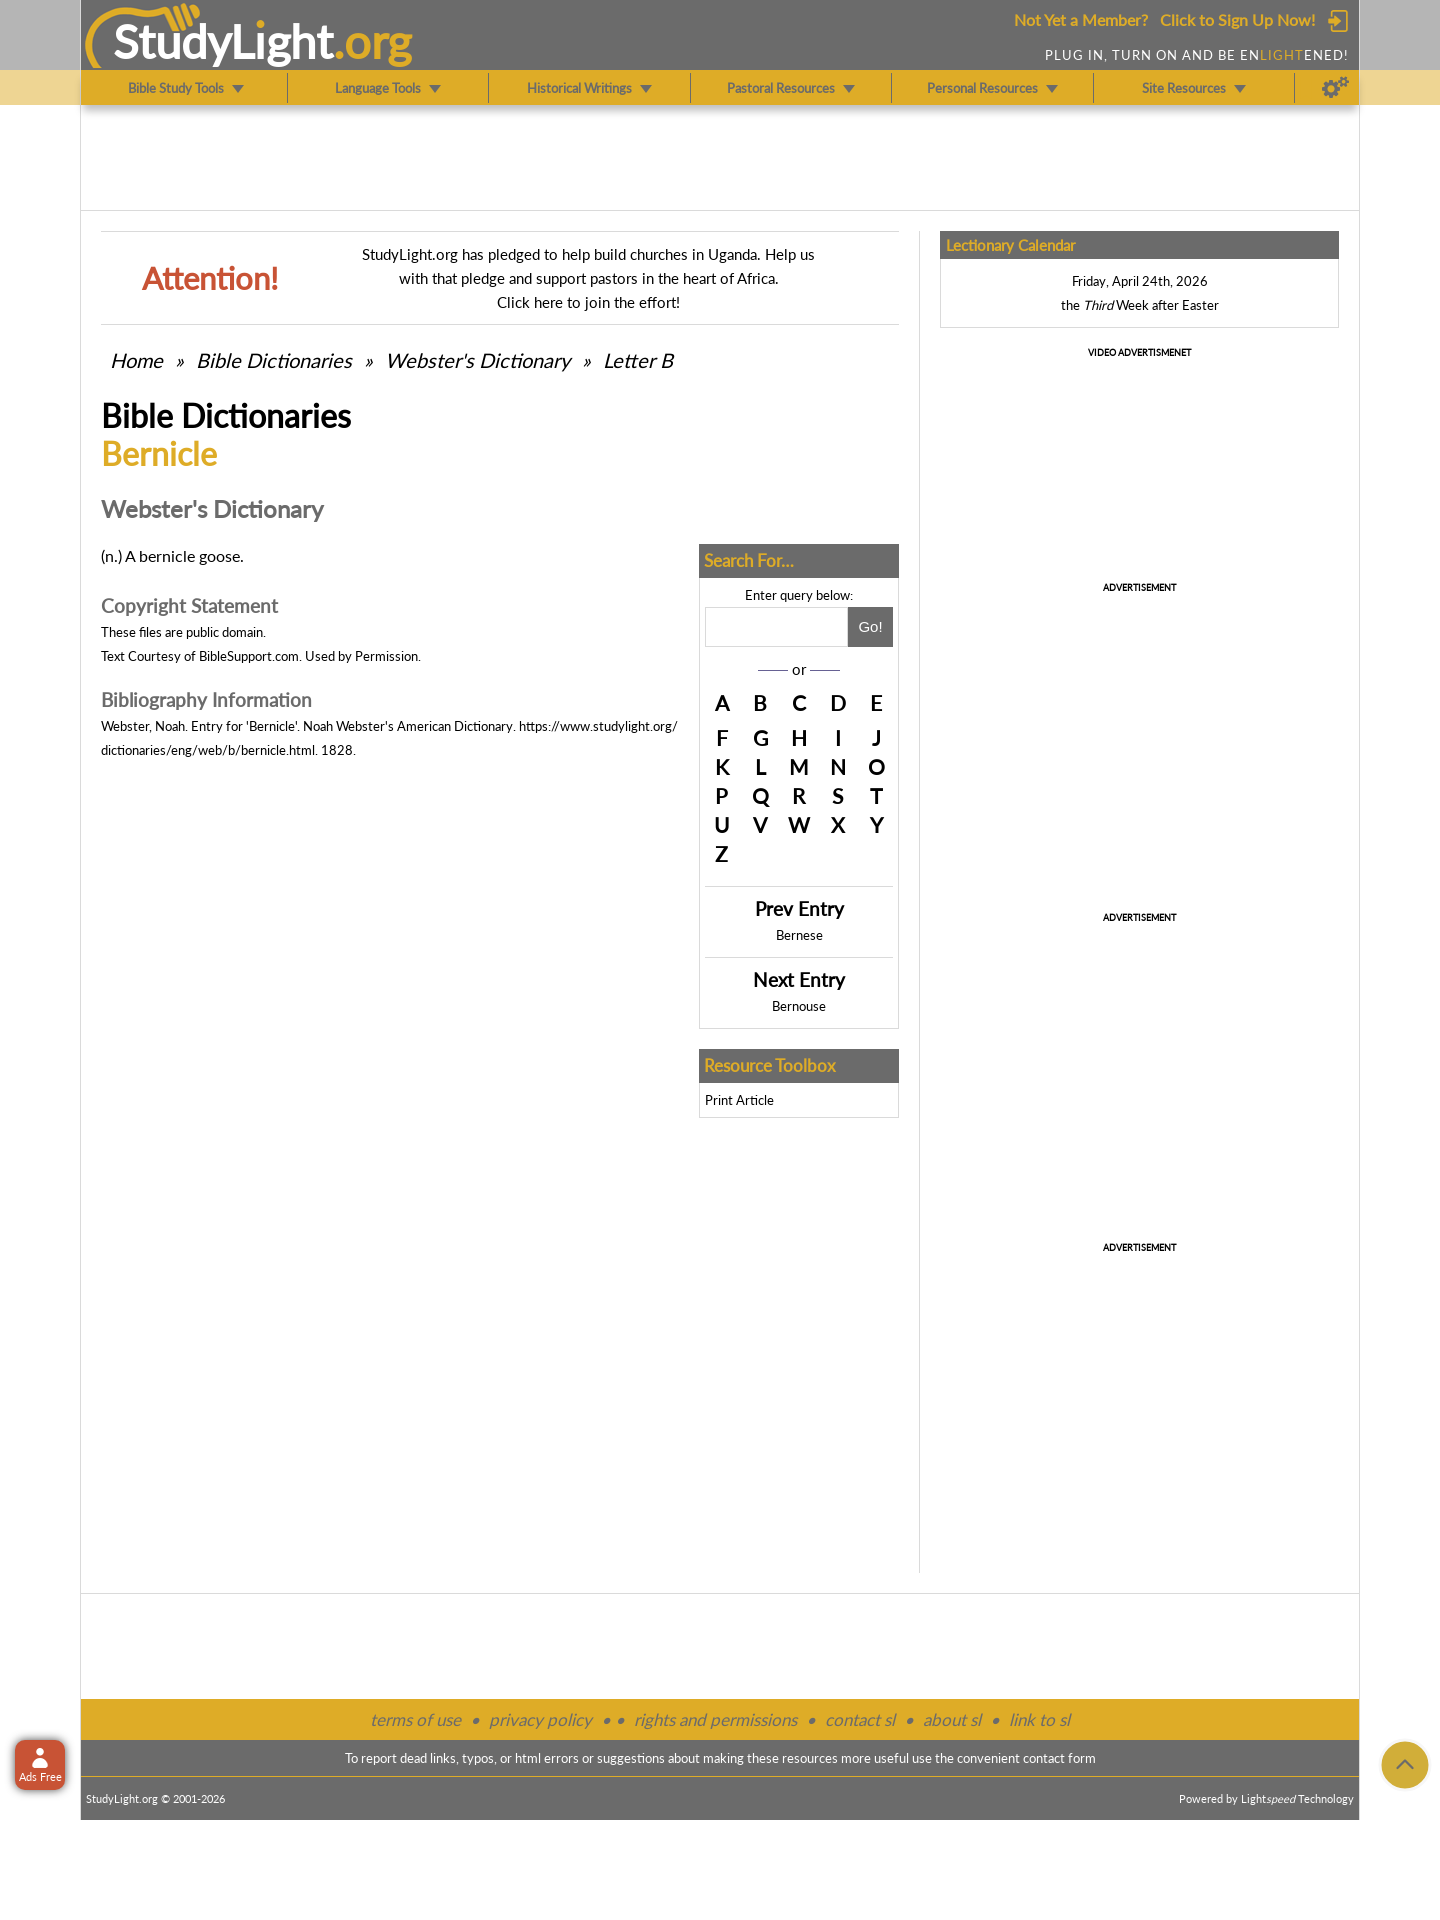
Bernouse (799, 1006)
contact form (1059, 1758)
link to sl (1039, 1719)
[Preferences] (1335, 88)
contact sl (860, 1719)
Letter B (638, 360)
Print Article (739, 1100)
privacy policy (540, 1719)
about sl (952, 1719)
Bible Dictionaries (274, 360)
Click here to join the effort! (588, 302)
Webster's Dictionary (477, 360)
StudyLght (223, 41)
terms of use (415, 1719)
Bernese (799, 935)
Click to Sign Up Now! (1237, 19)
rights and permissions (715, 1719)
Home (136, 360)
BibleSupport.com (249, 656)
